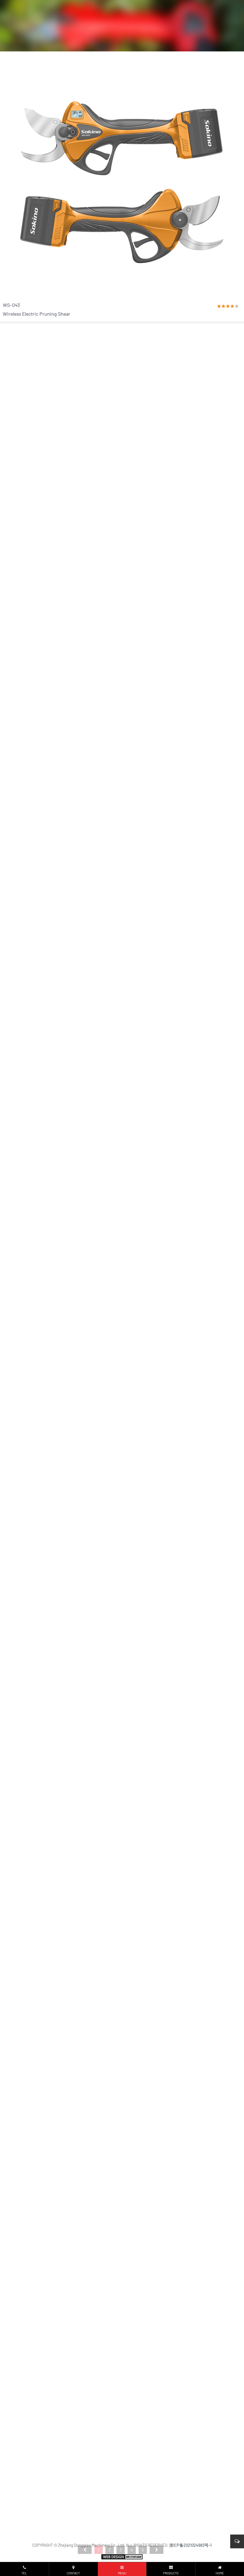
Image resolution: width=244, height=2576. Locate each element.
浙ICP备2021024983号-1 (190, 2545)
